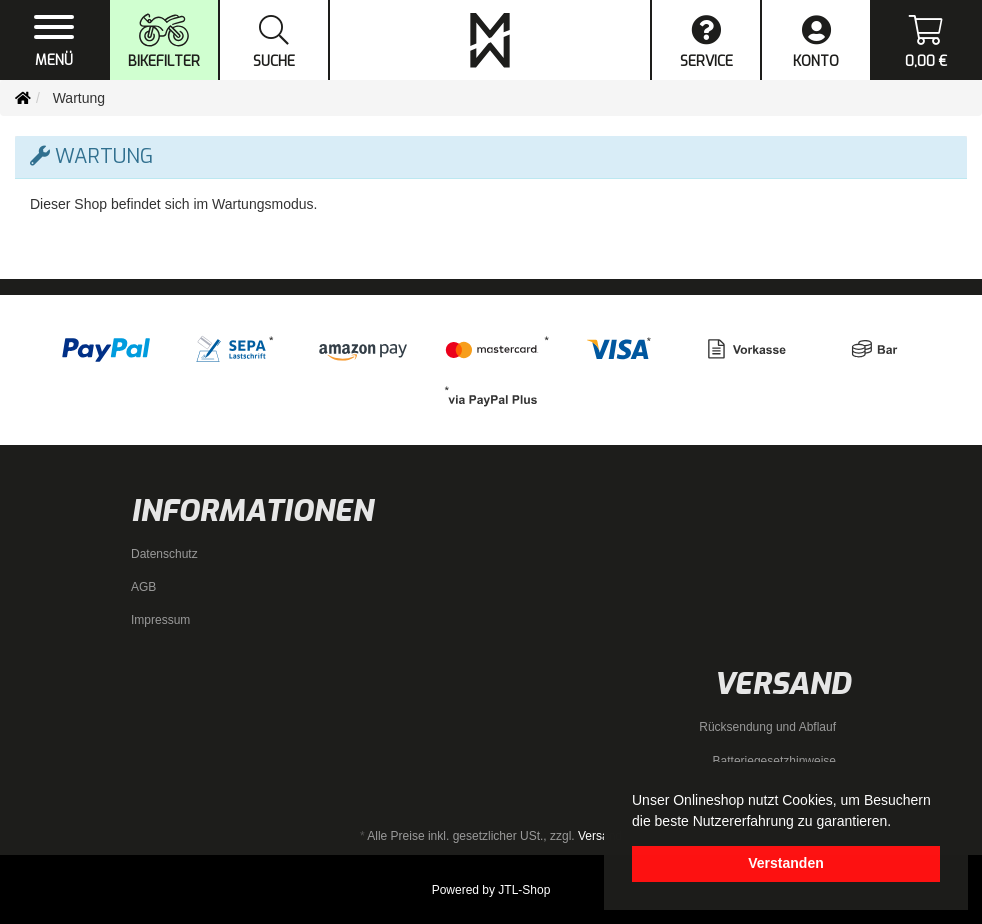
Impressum (160, 620)
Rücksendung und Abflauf (767, 727)
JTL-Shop (524, 890)
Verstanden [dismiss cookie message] (785, 863)
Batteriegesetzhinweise (774, 761)
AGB (143, 587)
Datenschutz (164, 554)
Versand (600, 836)
